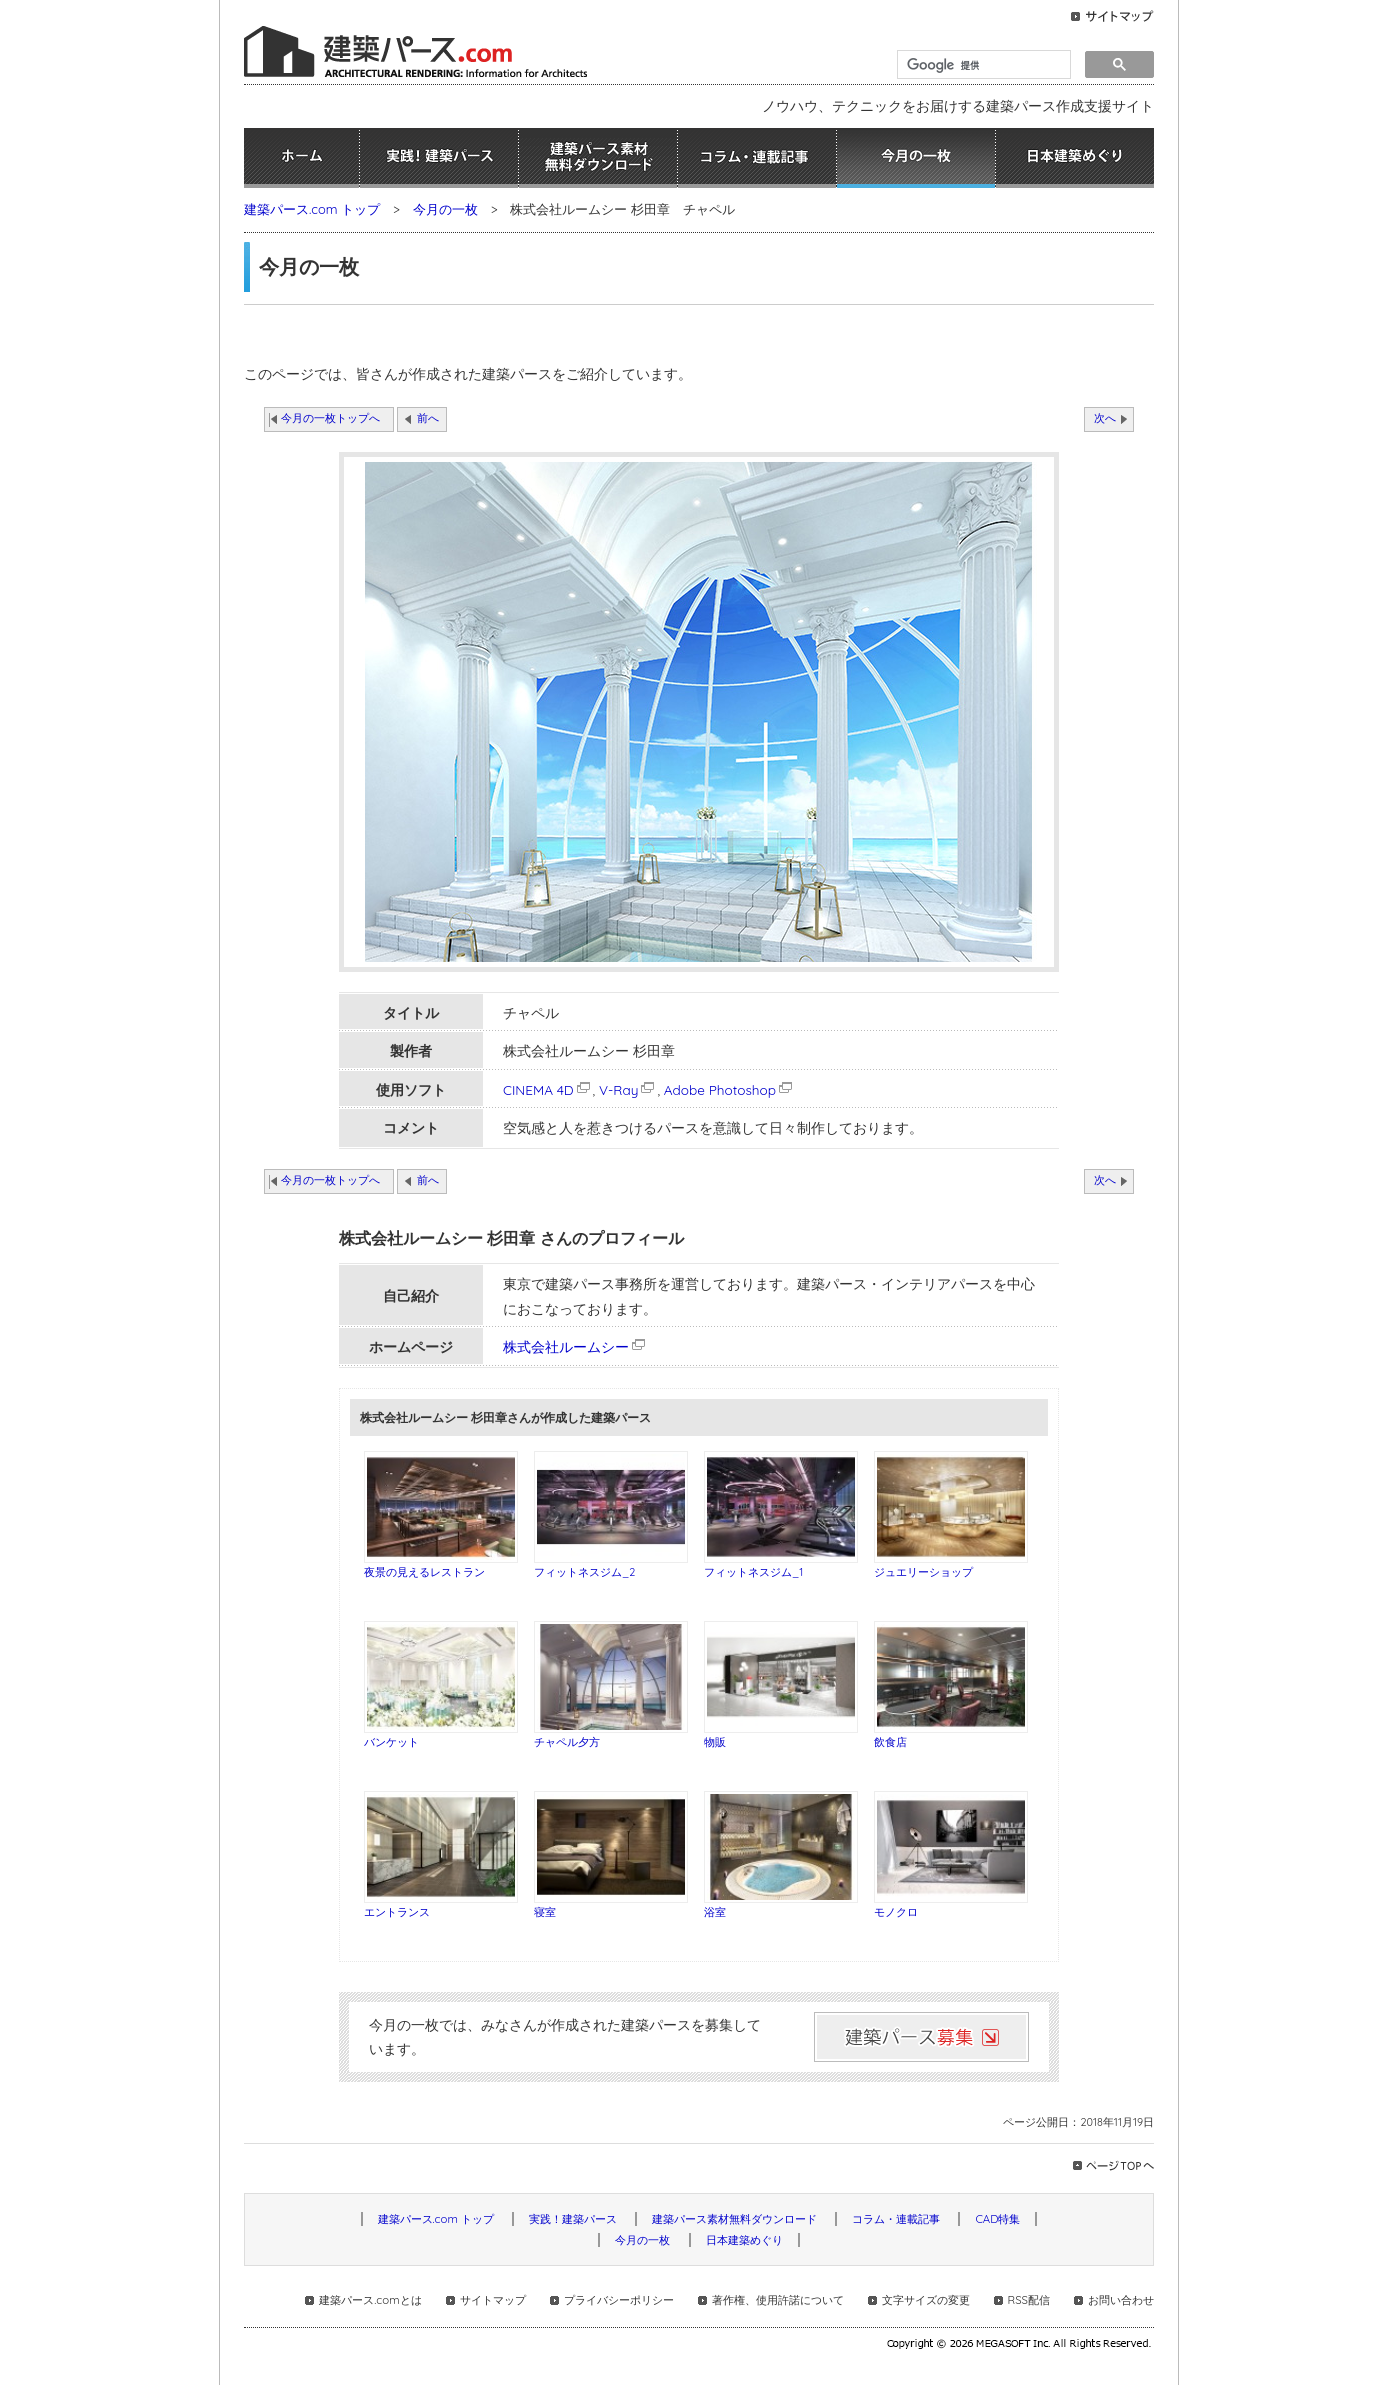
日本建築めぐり (1075, 158)
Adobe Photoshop (729, 1089)
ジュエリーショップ (923, 1572)
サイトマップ (493, 2300)
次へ (1105, 418)
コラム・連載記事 (757, 158)
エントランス (397, 1912)
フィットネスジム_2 (584, 1572)
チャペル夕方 (567, 1742)
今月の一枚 (916, 158)
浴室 (715, 1912)
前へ (428, 418)
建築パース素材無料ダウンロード (598, 158)
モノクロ (896, 1912)
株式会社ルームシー (566, 1346)
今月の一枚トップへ (330, 418)
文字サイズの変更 (926, 2300)
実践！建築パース (439, 158)
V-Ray (628, 1089)
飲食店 (890, 1742)
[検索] (982, 65)
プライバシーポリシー (619, 2300)
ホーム (301, 158)
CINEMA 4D (548, 1089)
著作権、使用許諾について (778, 2300)
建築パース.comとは (370, 2300)
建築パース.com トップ (312, 209)
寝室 (545, 1912)
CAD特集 (997, 2219)
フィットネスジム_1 (753, 1572)
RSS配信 (1029, 2300)
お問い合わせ (1121, 2300)
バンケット (391, 1742)
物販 (715, 1742)
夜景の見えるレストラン (424, 1572)
